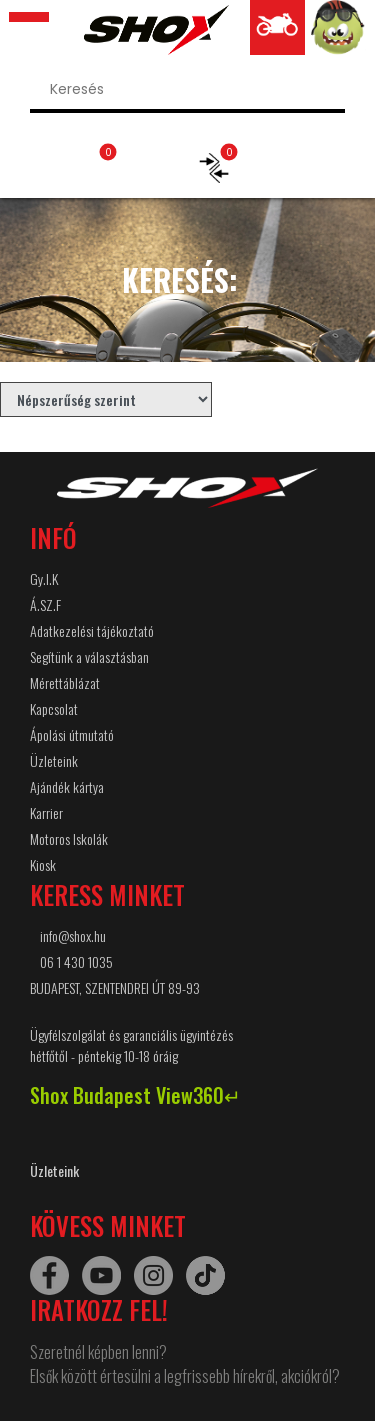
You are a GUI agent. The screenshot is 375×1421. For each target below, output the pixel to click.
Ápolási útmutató (72, 734)
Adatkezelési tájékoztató (92, 630)
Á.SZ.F (45, 604)
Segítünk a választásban (89, 656)
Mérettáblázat (65, 682)
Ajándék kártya (67, 786)
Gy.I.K (44, 578)
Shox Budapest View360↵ (135, 1095)
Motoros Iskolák (69, 838)
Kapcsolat (54, 708)
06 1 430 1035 (76, 961)
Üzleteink (54, 760)
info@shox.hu (73, 935)
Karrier (46, 812)
